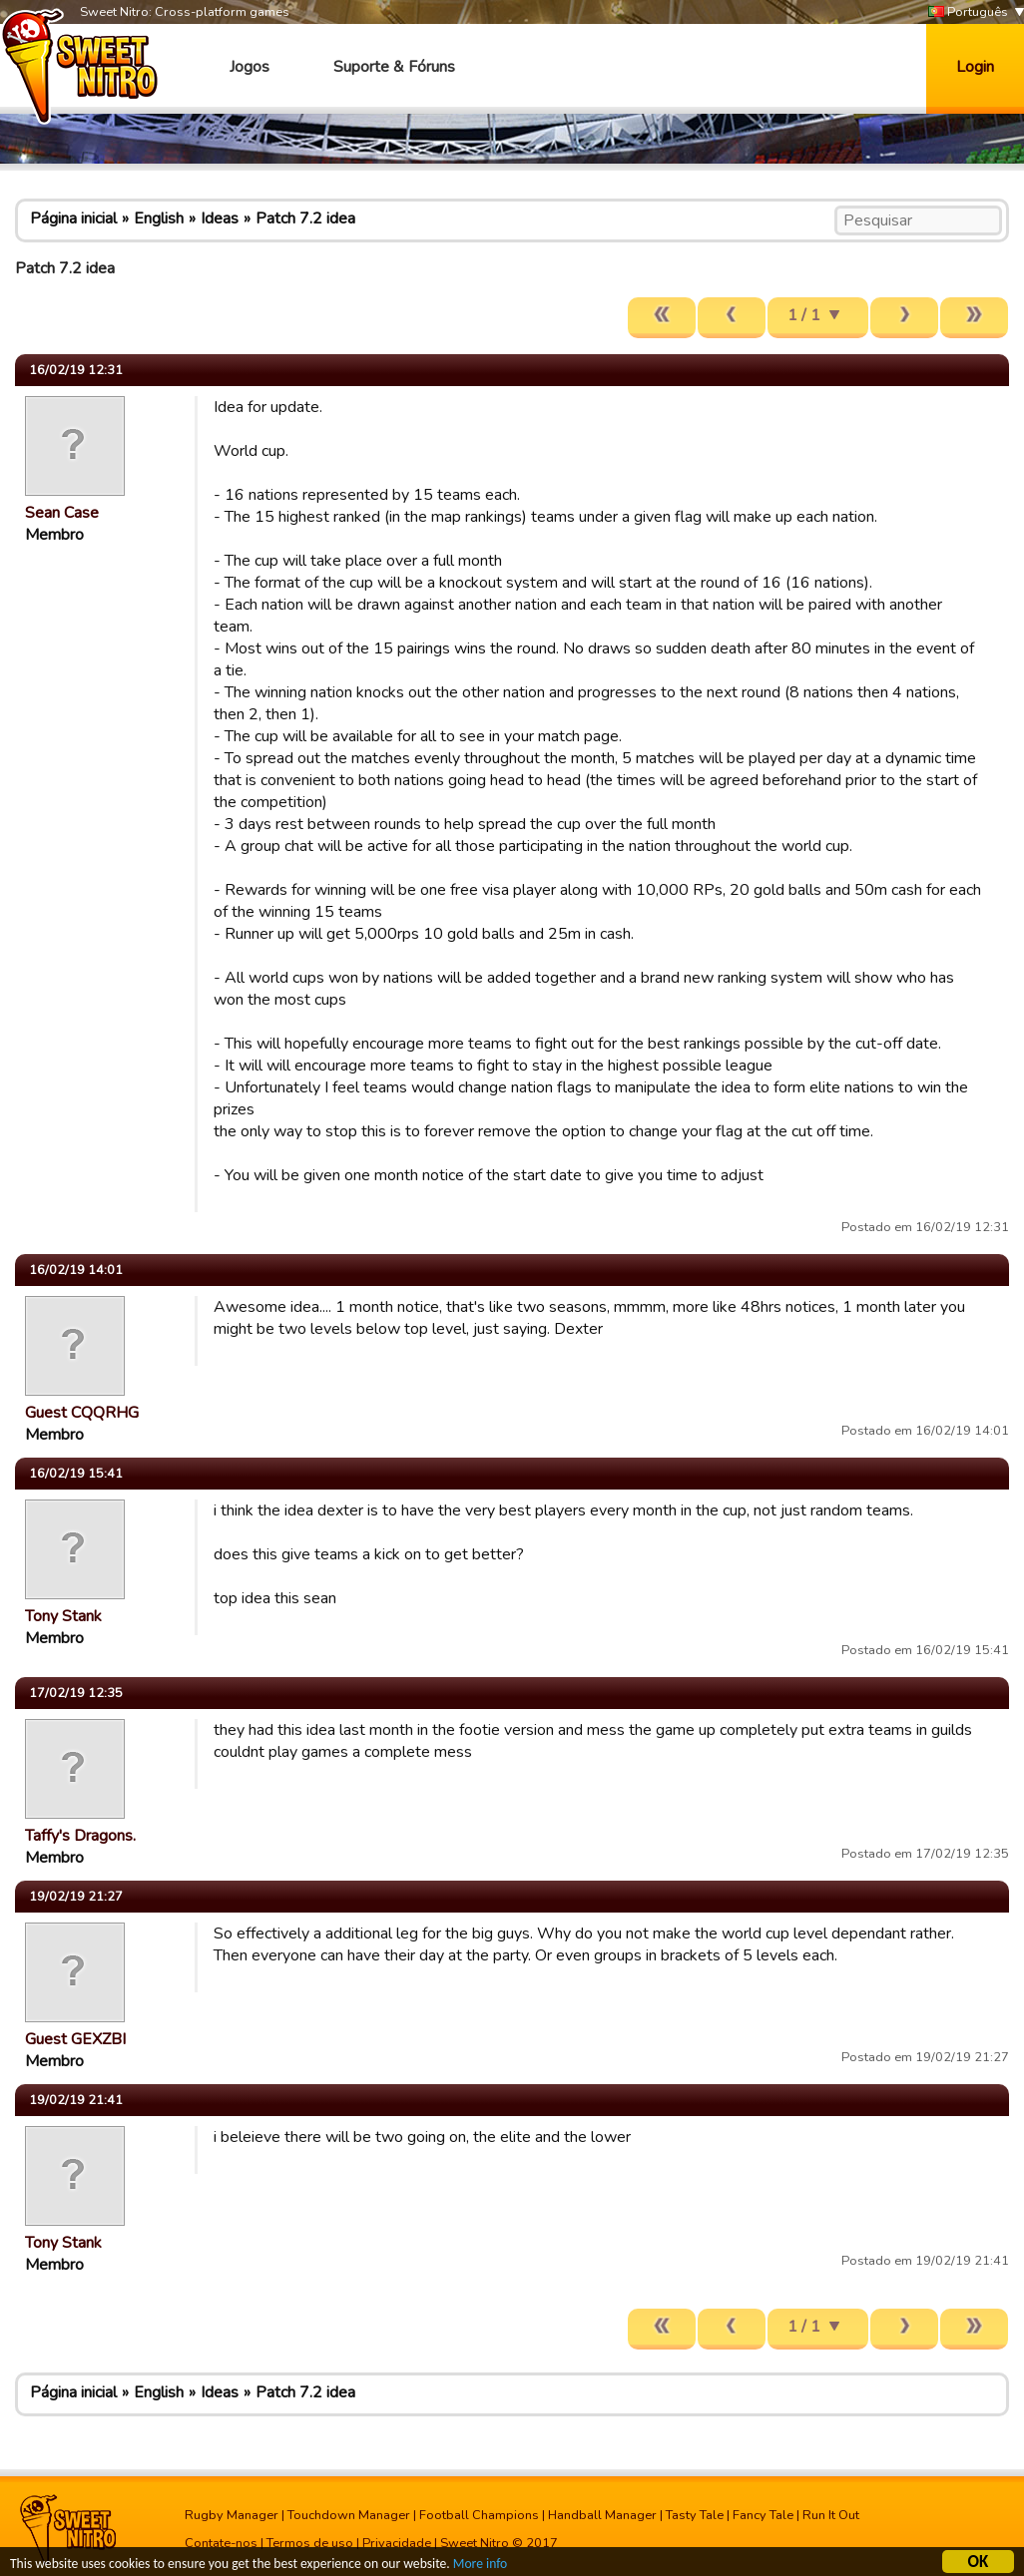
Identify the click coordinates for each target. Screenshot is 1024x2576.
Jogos (249, 67)
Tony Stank (63, 1616)
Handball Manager (602, 2515)
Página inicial (73, 218)
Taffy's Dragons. (80, 1836)
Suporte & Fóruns (394, 67)
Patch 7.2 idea (305, 218)
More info (480, 2565)
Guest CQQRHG (82, 1413)
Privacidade (396, 2543)
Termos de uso (309, 2543)
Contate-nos (221, 2543)
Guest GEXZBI (75, 2039)
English (159, 218)
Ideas (220, 218)
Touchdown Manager (348, 2515)
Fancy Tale (763, 2515)
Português (968, 12)
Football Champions (479, 2515)
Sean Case (62, 513)
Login (975, 67)
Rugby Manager (231, 2515)
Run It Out (830, 2515)
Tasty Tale (695, 2515)
